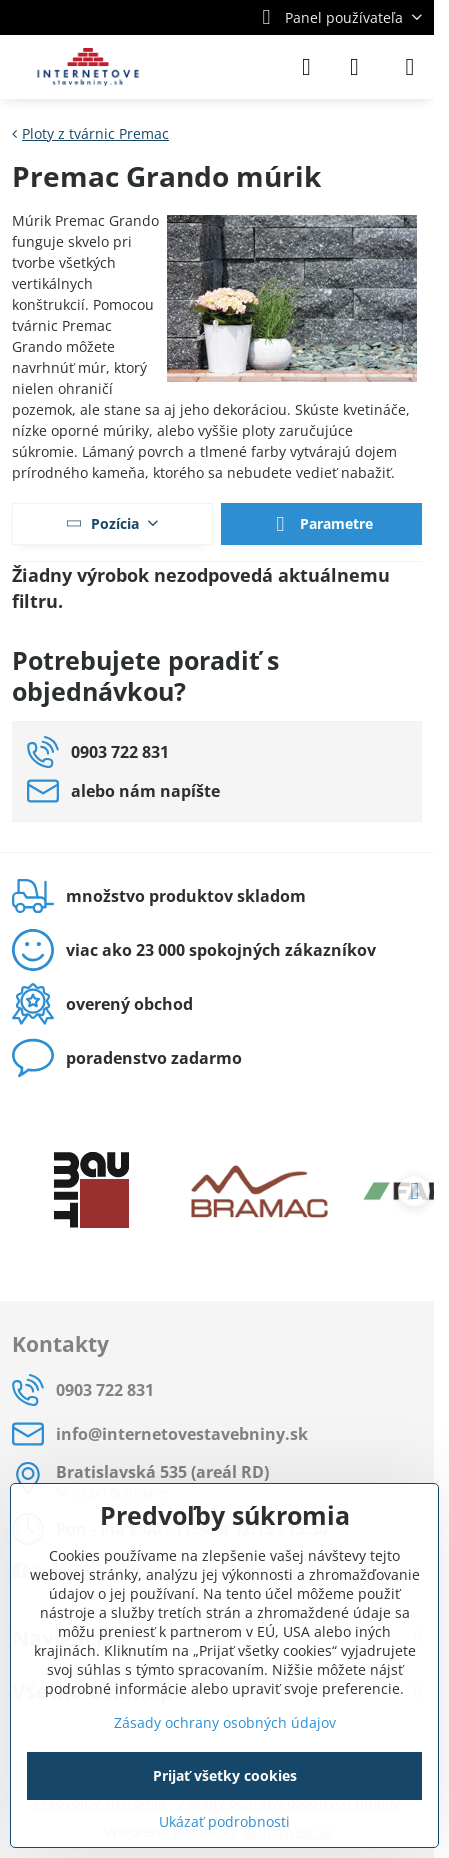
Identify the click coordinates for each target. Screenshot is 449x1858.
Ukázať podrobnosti (224, 1821)
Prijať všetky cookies (225, 1775)
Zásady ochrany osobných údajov (225, 1722)
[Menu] (410, 67)
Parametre (321, 525)
